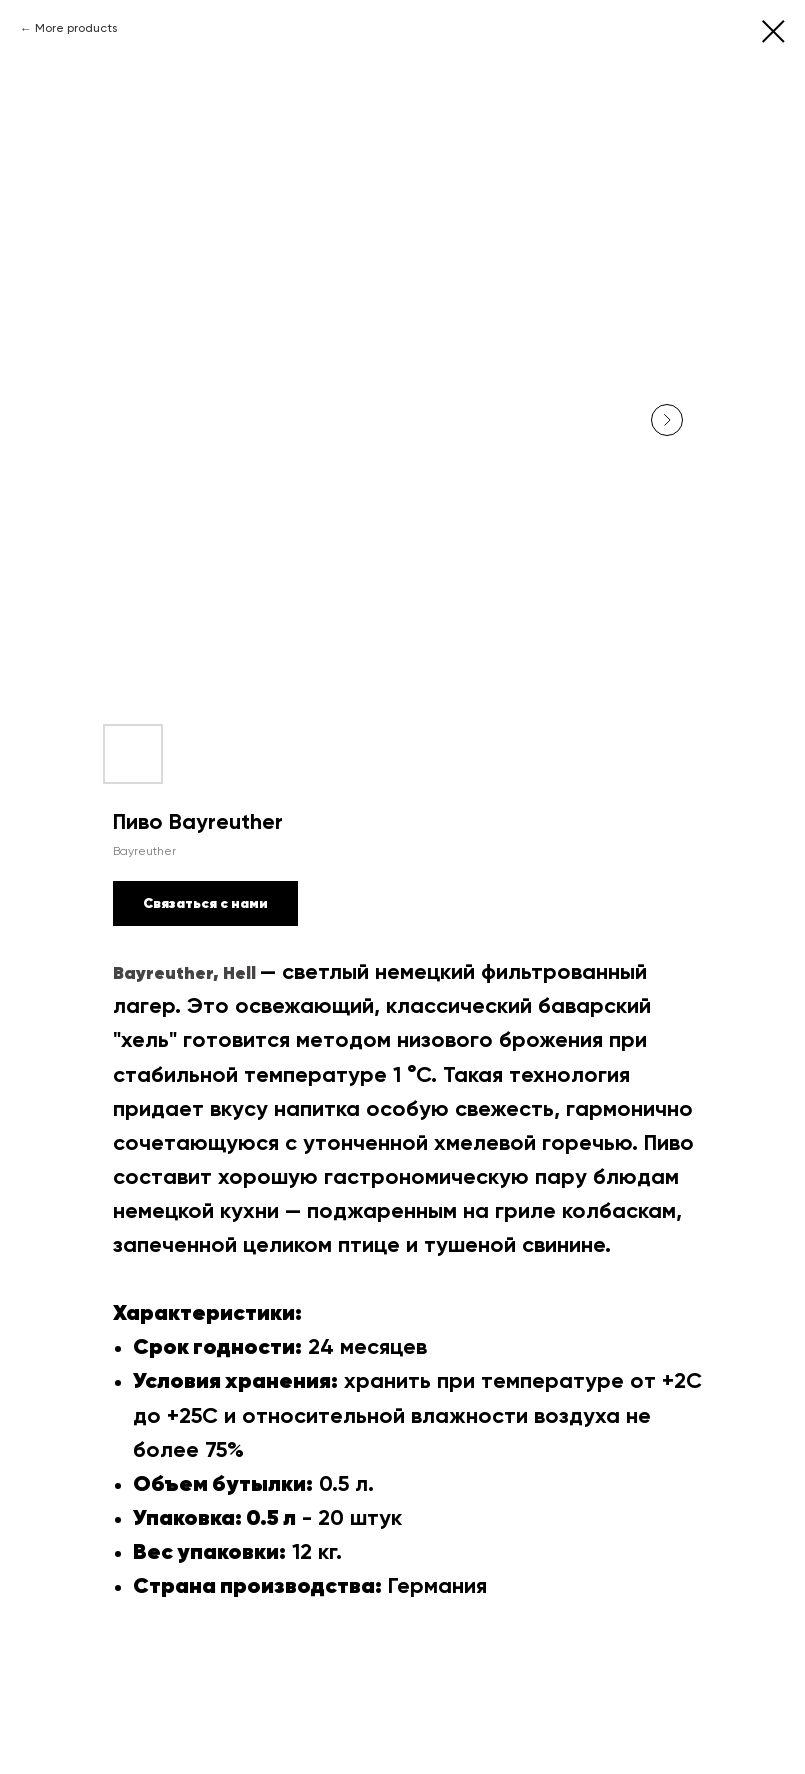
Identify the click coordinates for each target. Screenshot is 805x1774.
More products (76, 29)
